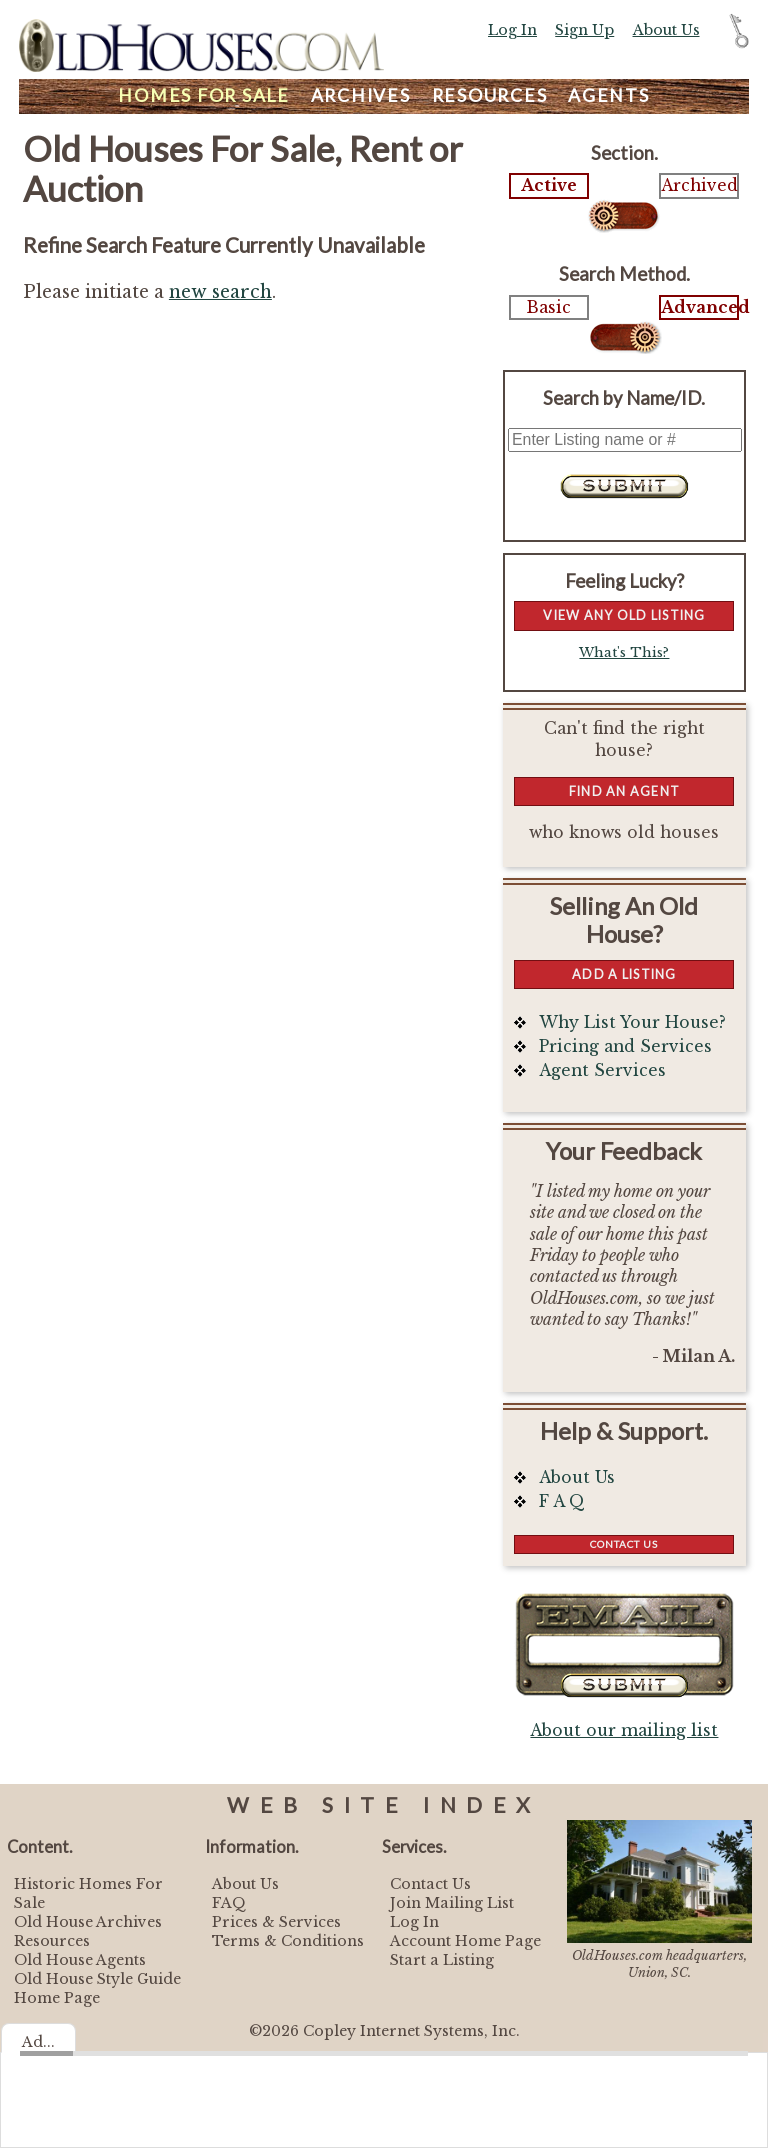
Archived (699, 185)
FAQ (229, 1903)
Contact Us (624, 1544)
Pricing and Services (625, 1046)
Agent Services (602, 1070)
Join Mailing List (452, 1903)
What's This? (624, 652)
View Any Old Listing (624, 615)
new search (220, 292)
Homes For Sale (204, 95)
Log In (512, 30)
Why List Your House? (632, 1022)
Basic (549, 307)
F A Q (562, 1501)
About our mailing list (624, 1730)
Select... (624, 216)
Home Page (57, 1998)
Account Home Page (465, 1941)
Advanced (699, 307)
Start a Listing (442, 1960)
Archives (361, 95)
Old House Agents (80, 1960)
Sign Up (584, 30)
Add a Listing (624, 974)
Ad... (38, 2042)
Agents (609, 95)
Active (549, 185)
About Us (666, 30)
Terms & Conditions (288, 1941)
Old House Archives (88, 1922)
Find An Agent (624, 791)
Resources (490, 95)
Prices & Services (276, 1922)
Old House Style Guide (97, 1979)
